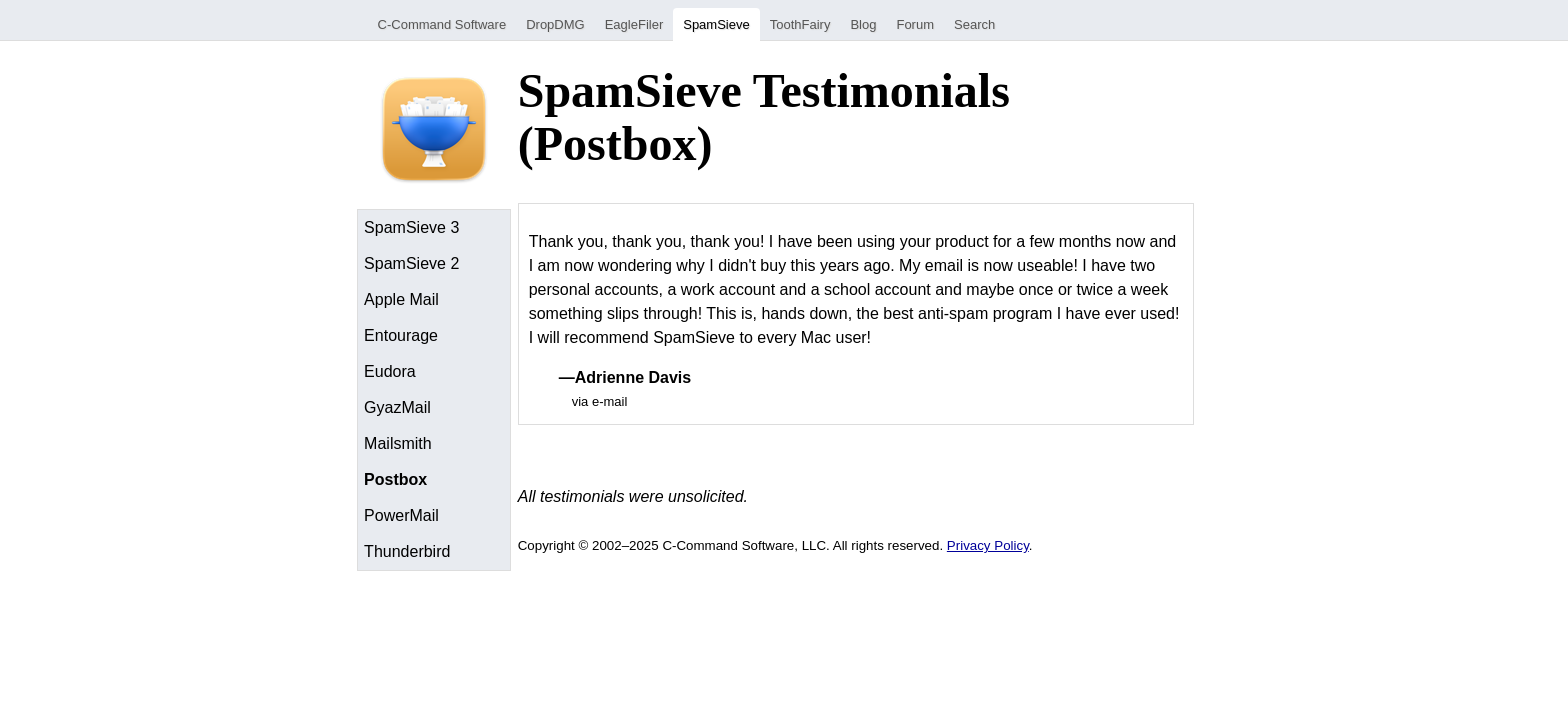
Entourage (401, 335)
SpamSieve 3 (411, 227)
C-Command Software (442, 24)
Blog (863, 24)
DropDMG (555, 24)
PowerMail (401, 515)
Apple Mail (401, 299)
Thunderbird (407, 551)
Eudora (390, 371)
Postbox (395, 479)
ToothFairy (800, 24)
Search (974, 24)
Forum (915, 24)
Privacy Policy (988, 545)
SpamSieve (716, 24)
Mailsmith (398, 443)
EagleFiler (634, 24)
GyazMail (397, 407)
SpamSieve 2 (411, 263)
